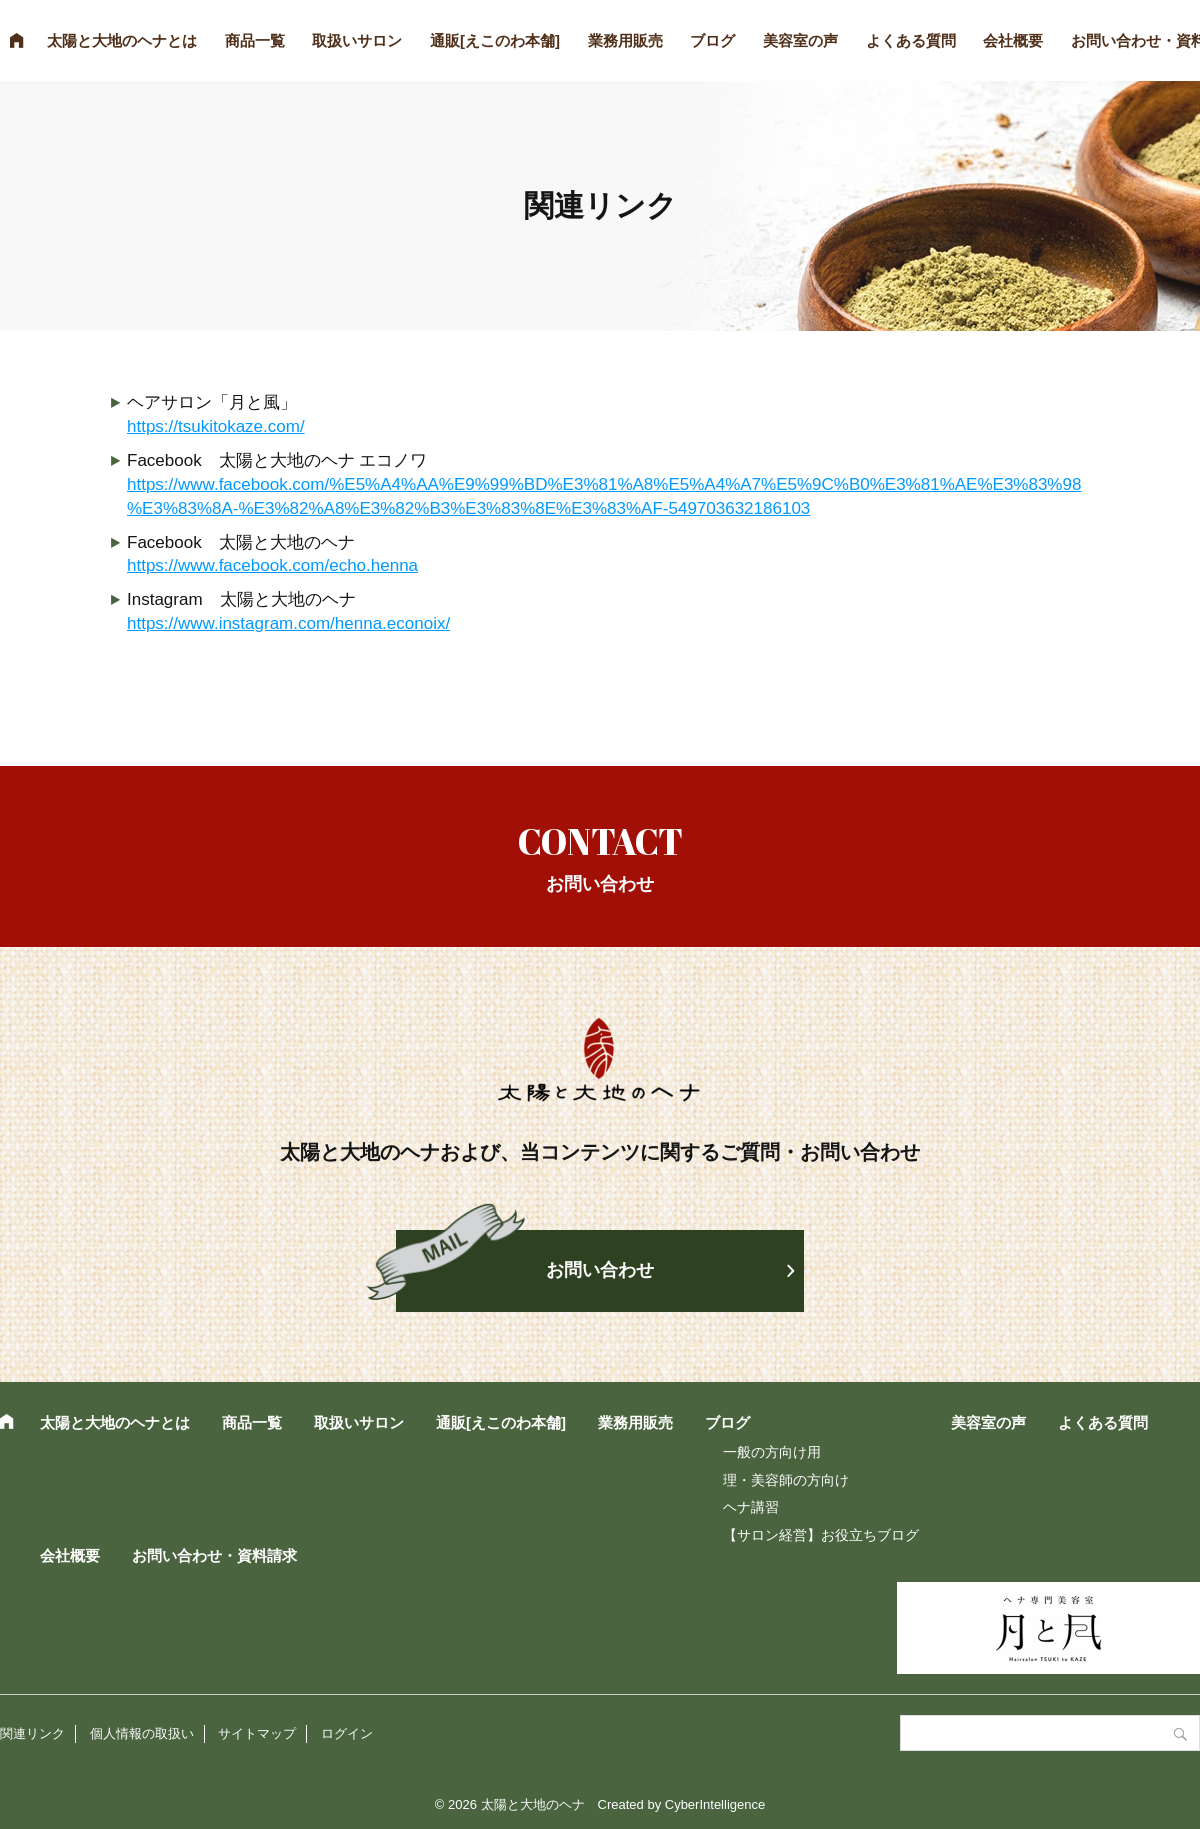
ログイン (347, 1733)
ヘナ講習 (751, 1507)
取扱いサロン (357, 40)
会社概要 (1013, 40)
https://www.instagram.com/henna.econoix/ (288, 623)
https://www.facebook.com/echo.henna (272, 565)
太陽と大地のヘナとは (122, 40)
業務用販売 (625, 40)
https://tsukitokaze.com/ (216, 426)
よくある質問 (911, 40)
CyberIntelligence (715, 1804)
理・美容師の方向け (786, 1480)
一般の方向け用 (772, 1452)
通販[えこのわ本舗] (495, 40)
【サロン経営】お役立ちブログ (821, 1535)
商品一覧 (255, 40)
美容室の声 (800, 40)
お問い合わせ (600, 1270)
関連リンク (32, 1733)
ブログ (712, 40)
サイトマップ (257, 1733)
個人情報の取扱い (142, 1733)
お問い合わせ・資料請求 (214, 1555)
